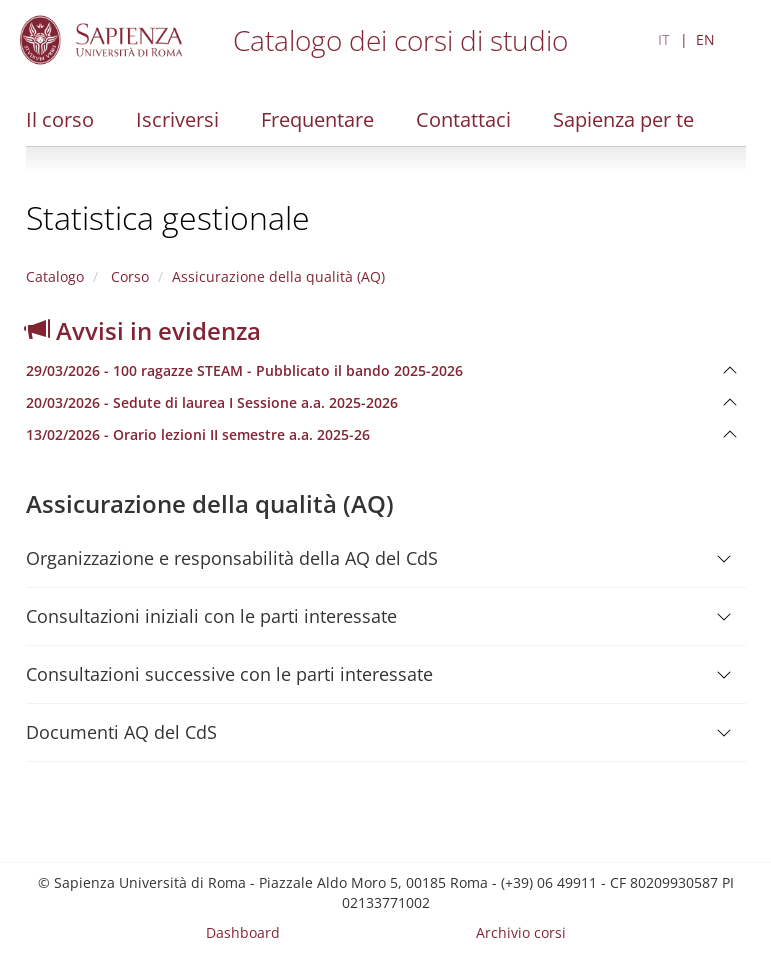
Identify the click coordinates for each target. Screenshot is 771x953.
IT (664, 39)
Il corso (60, 119)
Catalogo (55, 276)
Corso (128, 276)
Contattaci (463, 119)
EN (705, 39)
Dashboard (243, 932)
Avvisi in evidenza (143, 330)
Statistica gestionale (168, 217)
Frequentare (317, 119)
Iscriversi (177, 119)
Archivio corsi (521, 932)
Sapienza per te (623, 119)
